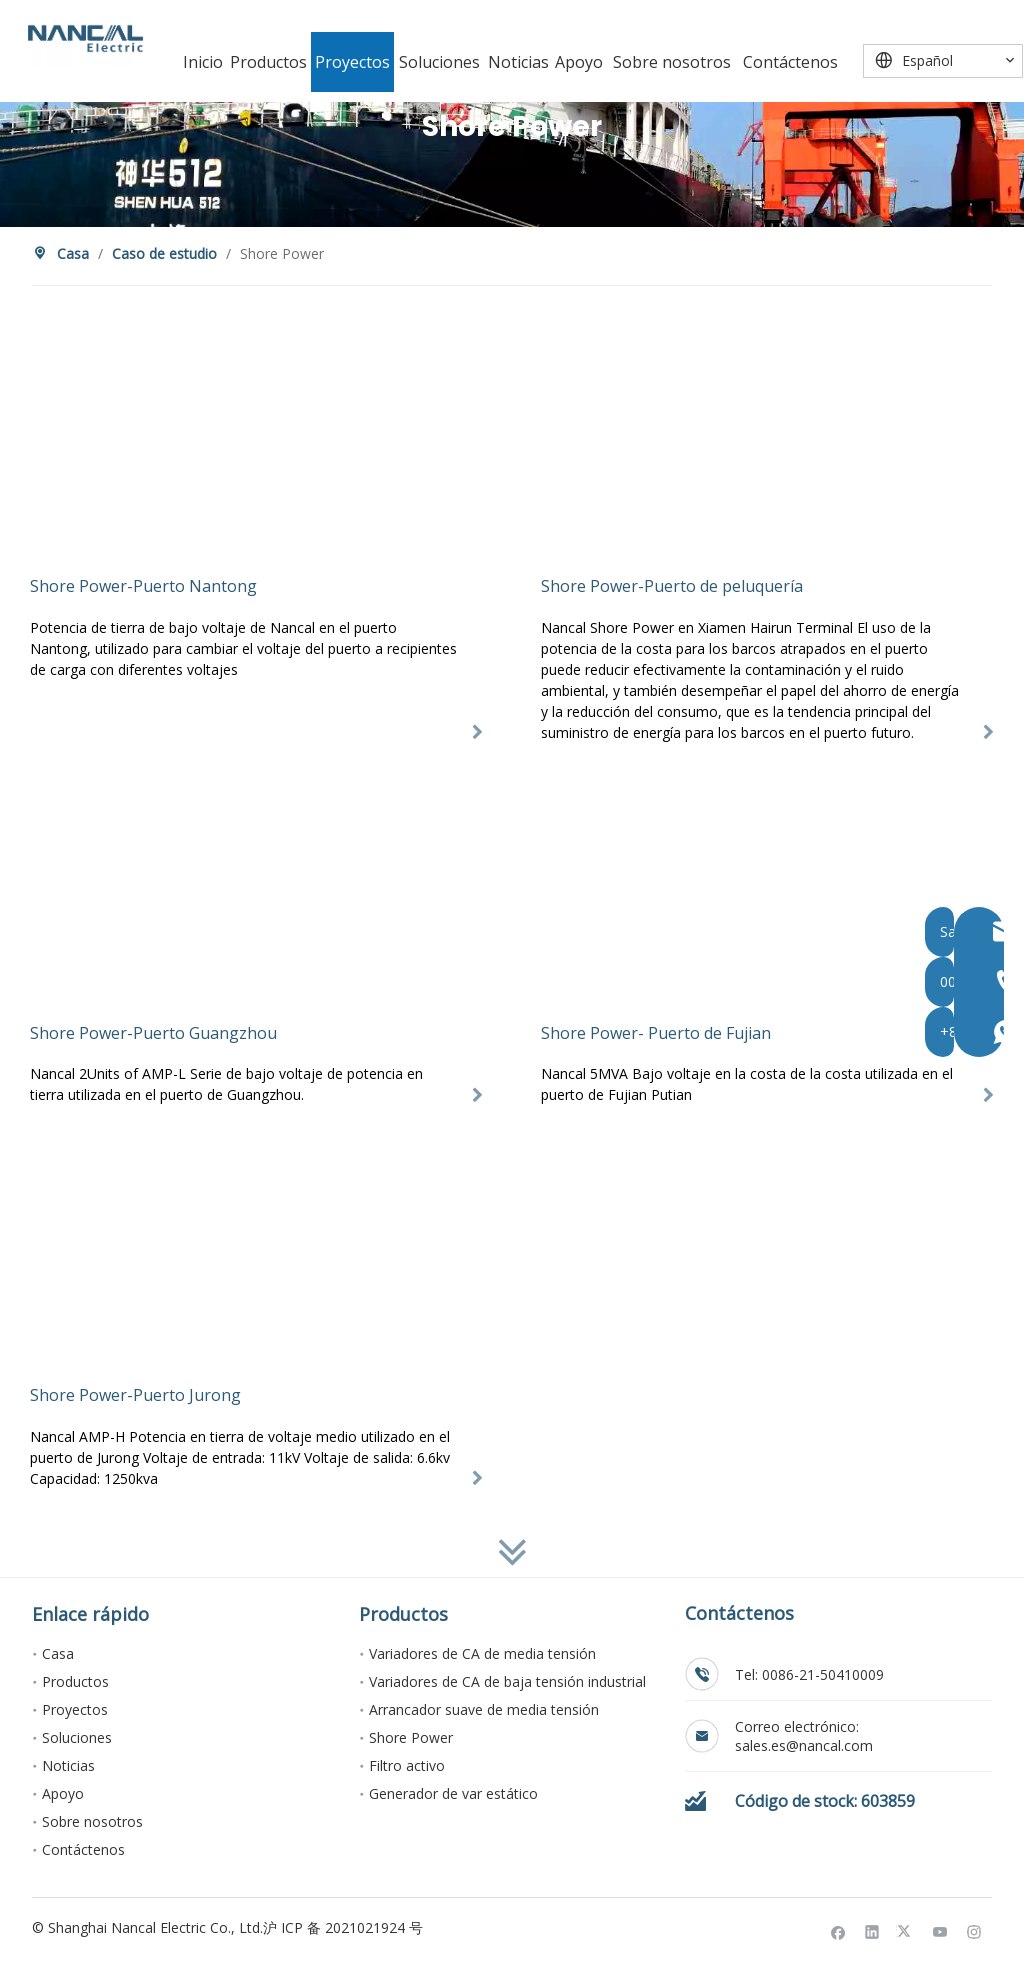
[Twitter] (906, 1931)
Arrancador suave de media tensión (484, 1709)
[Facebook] (838, 1931)
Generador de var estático (453, 1793)
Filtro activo (407, 1765)
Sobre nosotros (92, 1821)
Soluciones (77, 1737)
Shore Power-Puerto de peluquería (672, 586)
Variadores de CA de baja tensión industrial (507, 1681)
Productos (75, 1681)
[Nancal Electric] (85, 38)
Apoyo (63, 1793)
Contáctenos (83, 1849)
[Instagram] (974, 1931)
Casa (58, 1653)
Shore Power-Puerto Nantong (143, 586)
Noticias (68, 1765)
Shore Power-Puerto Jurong (135, 1395)
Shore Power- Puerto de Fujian (656, 1033)
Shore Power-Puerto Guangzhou (153, 1033)
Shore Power (411, 1737)
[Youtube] (940, 1931)
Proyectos (75, 1709)
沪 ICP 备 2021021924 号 (343, 1927)
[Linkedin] (872, 1931)
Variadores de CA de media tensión (482, 1653)
